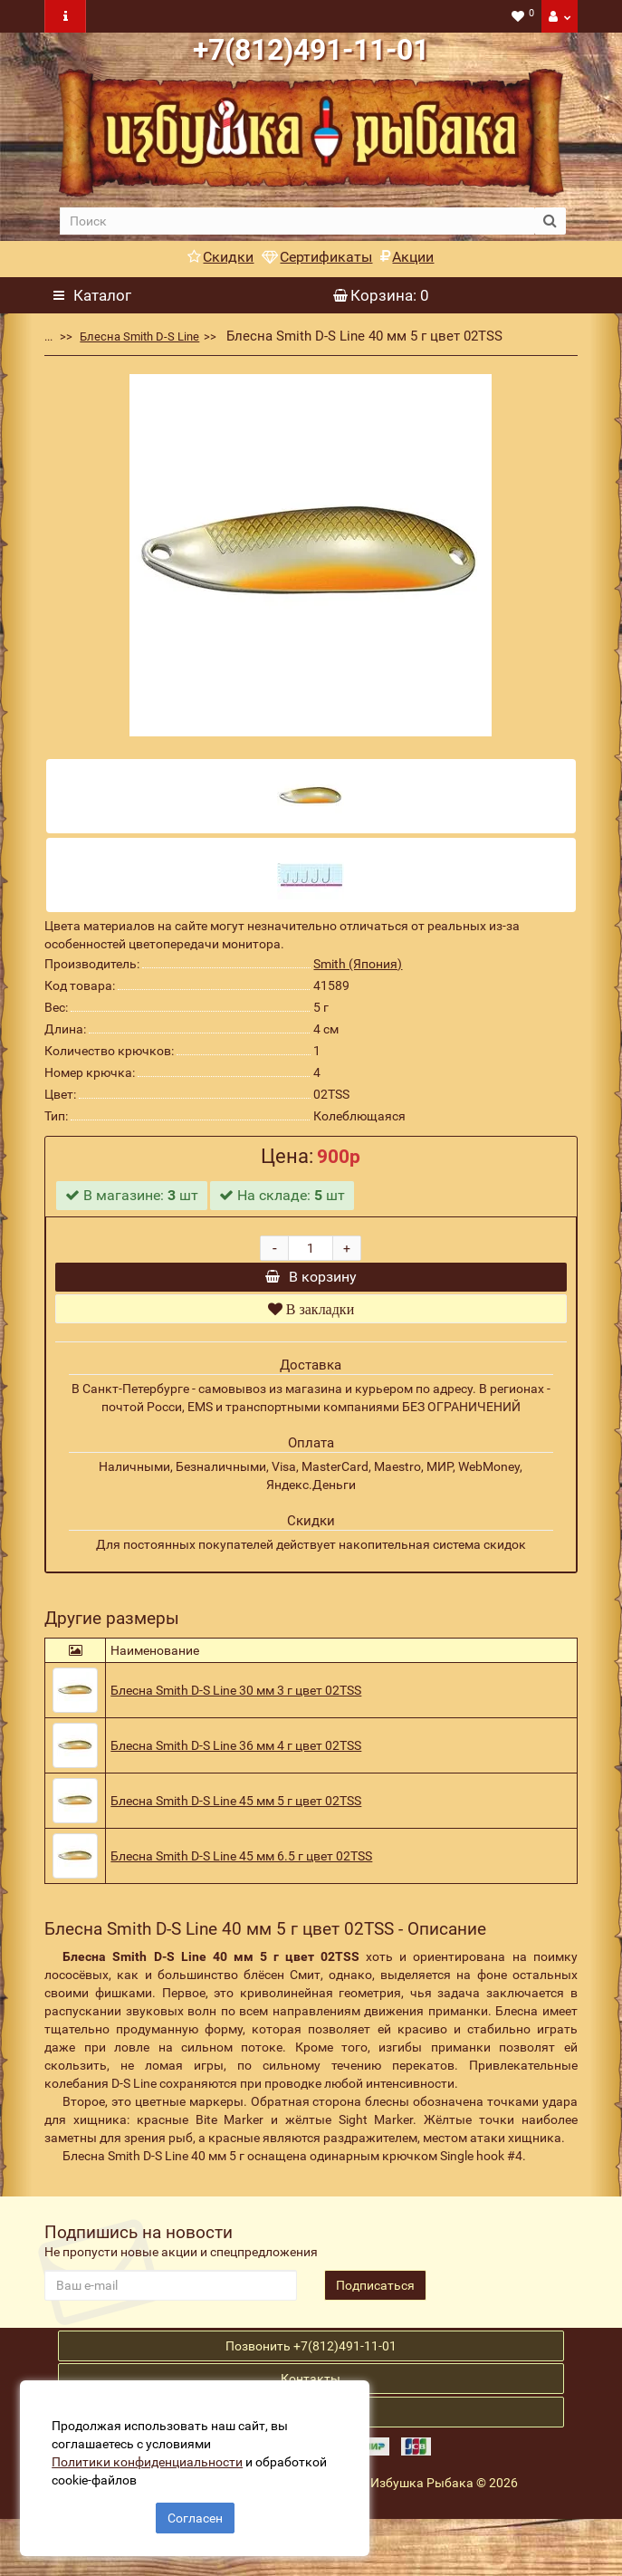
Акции (407, 256)
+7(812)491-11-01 (311, 50)
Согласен (195, 2511)
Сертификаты (317, 256)
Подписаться (375, 2308)
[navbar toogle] (65, 16)
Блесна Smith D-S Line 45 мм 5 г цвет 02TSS (235, 1823)
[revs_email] (170, 2307)
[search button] (550, 221)
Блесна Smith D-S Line (139, 336)
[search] (296, 221)
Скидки (220, 256)
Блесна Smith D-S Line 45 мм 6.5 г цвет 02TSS (241, 1878)
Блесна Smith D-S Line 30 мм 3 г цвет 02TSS (235, 1713)
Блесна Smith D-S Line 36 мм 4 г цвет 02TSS (235, 1768)
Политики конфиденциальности (154, 2454)
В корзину (311, 1288)
